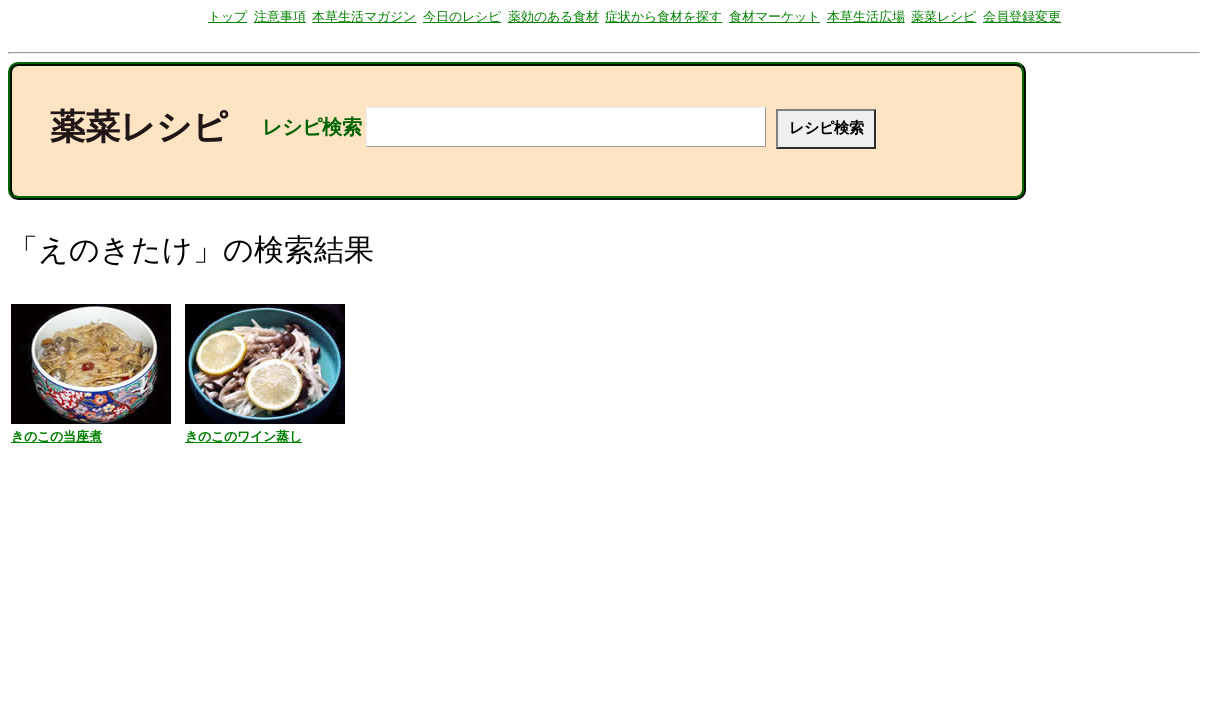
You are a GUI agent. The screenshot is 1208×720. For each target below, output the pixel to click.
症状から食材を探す (663, 16)
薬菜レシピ (943, 16)
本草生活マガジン (364, 16)
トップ (227, 16)
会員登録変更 (1022, 16)
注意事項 (280, 16)
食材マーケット (774, 16)
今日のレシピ (462, 16)
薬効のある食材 (553, 16)
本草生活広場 (866, 16)
